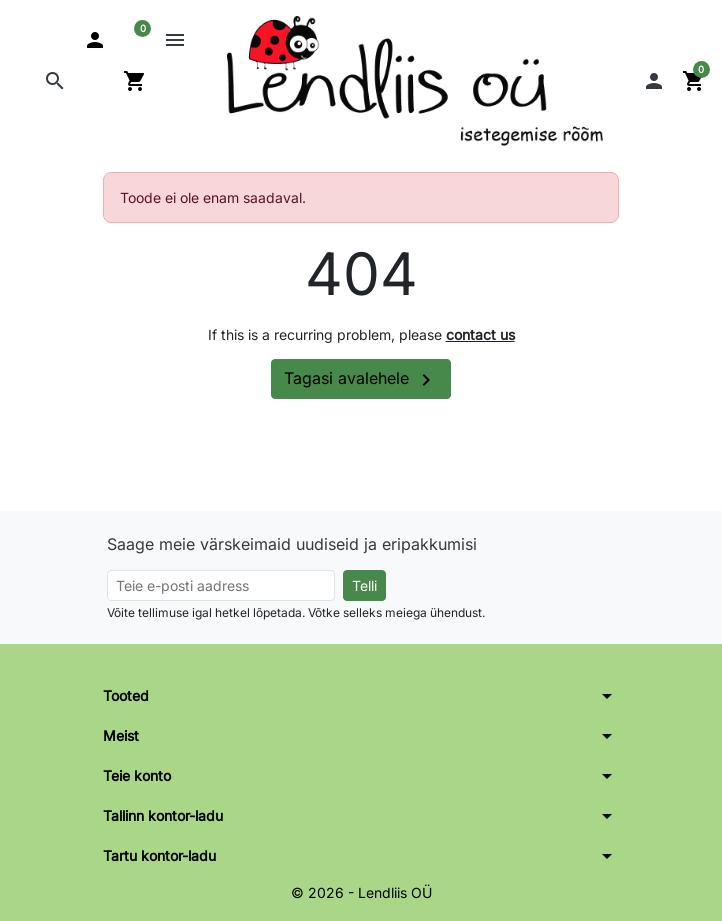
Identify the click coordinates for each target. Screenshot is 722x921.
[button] (55, 81)
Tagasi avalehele (361, 380)
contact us (480, 334)
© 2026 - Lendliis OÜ (361, 892)
